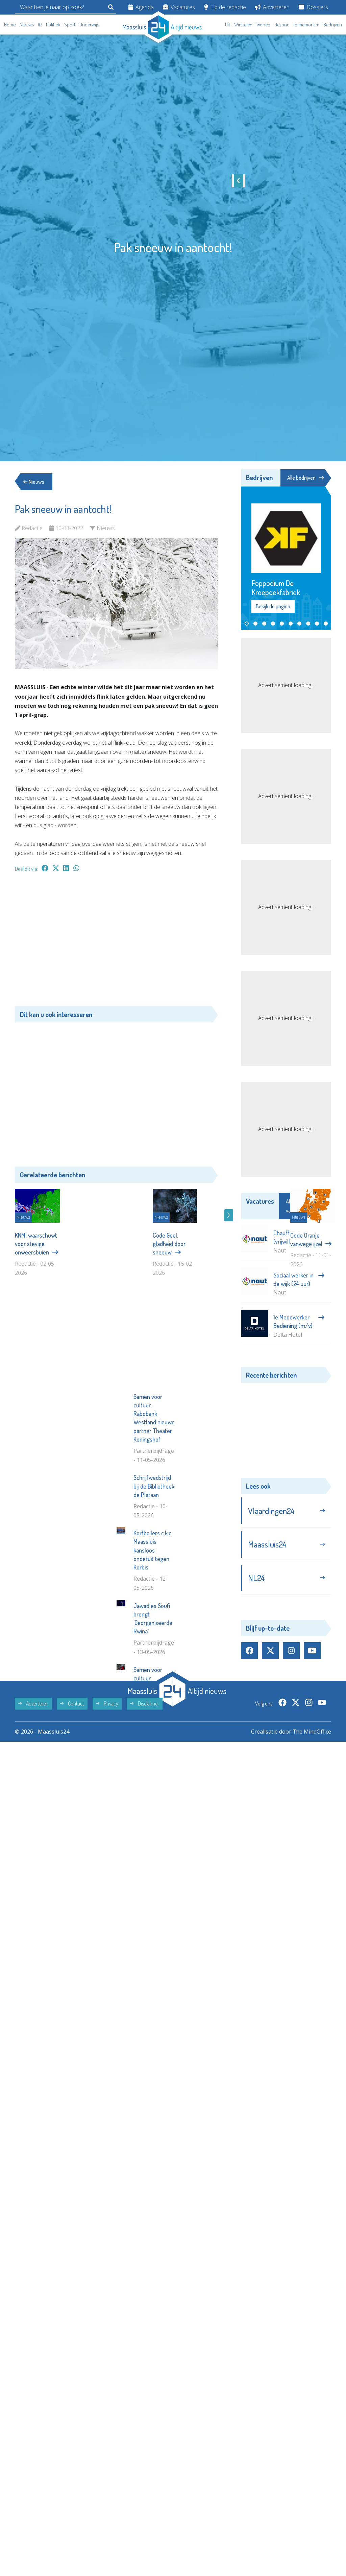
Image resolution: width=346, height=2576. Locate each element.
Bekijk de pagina (273, 606)
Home (10, 24)
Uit (227, 24)
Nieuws (27, 24)
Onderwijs (89, 24)
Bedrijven (332, 24)
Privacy (107, 1826)
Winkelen (243, 24)
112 (40, 24)
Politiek (53, 24)
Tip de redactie (225, 7)
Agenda (141, 7)
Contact (72, 1826)
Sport (69, 24)
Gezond (282, 24)
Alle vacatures (305, 1206)
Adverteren (272, 7)
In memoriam (306, 24)
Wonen (263, 24)
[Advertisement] (116, 942)
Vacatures (179, 7)
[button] (246, 623)
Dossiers (313, 7)
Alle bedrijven (305, 477)
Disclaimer (144, 1826)
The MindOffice (311, 1854)
